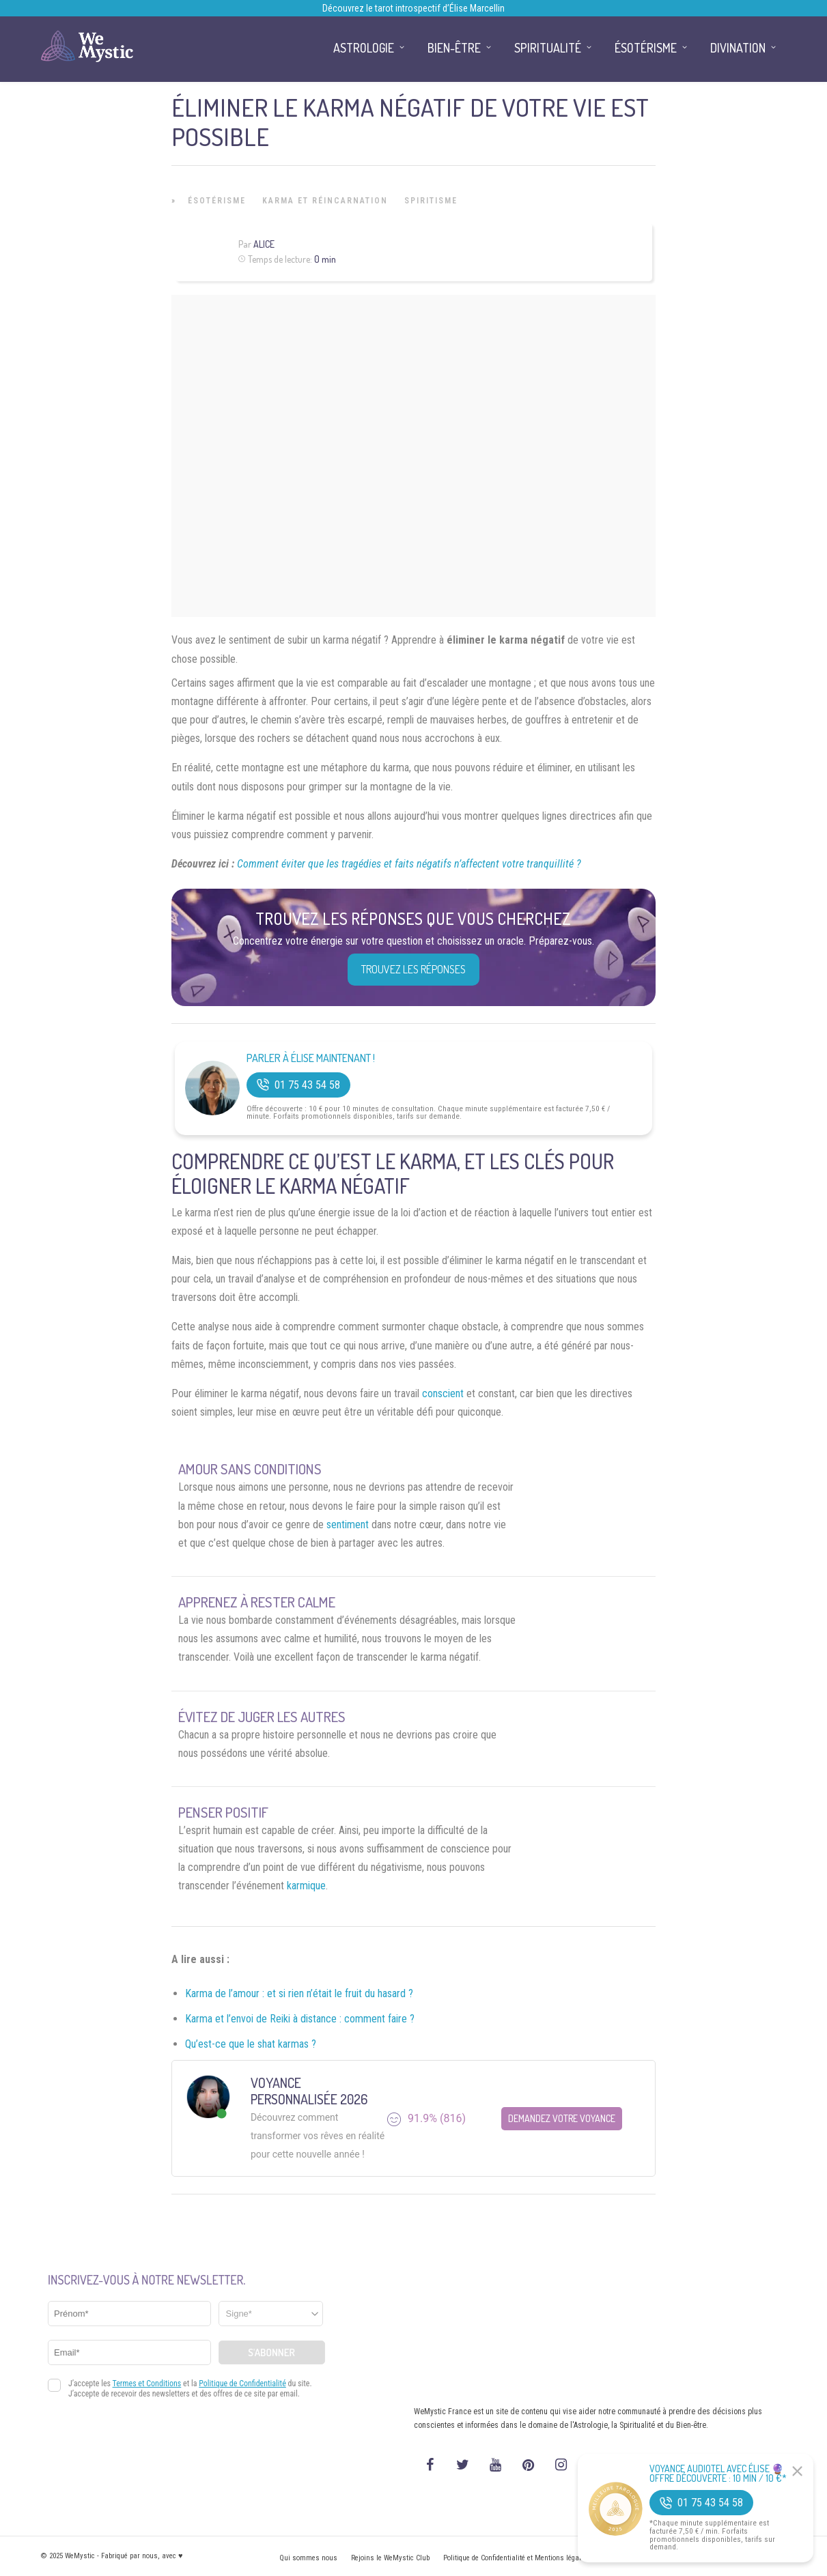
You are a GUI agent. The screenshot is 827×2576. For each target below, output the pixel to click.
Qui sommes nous (308, 2557)
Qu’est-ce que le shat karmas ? (250, 2043)
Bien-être (454, 47)
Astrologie (363, 47)
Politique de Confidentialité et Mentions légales (516, 2557)
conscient (443, 1393)
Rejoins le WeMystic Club (390, 2557)
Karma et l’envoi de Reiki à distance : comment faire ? (300, 2018)
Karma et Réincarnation (325, 200)
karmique (306, 1885)
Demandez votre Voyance (561, 2118)
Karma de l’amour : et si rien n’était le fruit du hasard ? (299, 1993)
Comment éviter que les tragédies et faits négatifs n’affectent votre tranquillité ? (409, 863)
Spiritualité (547, 47)
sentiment (347, 1524)
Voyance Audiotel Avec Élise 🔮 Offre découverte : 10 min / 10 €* (718, 2473)
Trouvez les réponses (413, 969)
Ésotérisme (217, 200)
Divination (738, 47)
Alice (264, 244)
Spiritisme (431, 200)
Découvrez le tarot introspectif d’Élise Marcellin (413, 8)
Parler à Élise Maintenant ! (311, 1058)
